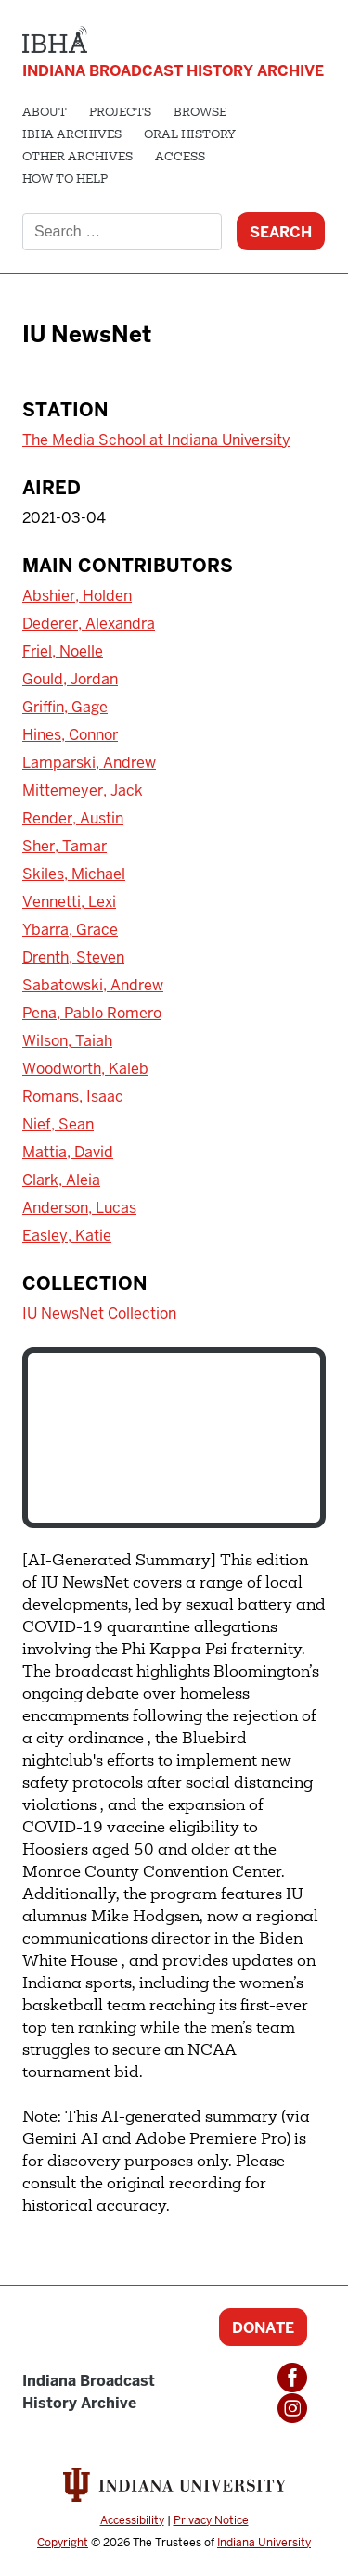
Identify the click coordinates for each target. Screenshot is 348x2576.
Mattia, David (67, 1152)
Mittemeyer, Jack (82, 790)
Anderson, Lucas (79, 1208)
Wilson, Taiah (67, 1041)
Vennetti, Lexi (69, 902)
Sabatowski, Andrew (92, 985)
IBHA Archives (72, 135)
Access (180, 157)
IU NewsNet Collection (99, 1313)
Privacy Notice (211, 2520)
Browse (200, 113)
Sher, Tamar (64, 846)
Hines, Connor (70, 735)
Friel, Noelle (62, 651)
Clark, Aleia (61, 1180)
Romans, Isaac (72, 1096)
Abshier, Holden (77, 596)
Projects (120, 113)
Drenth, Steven (73, 957)
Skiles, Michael (73, 874)
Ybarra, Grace (70, 929)
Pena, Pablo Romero (91, 1013)
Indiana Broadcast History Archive (173, 71)
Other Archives (77, 157)
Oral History (190, 135)
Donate (263, 2328)
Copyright (62, 2542)
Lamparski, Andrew (89, 762)
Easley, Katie (66, 1235)
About (44, 113)
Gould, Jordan (70, 679)
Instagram (292, 2408)
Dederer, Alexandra (88, 623)
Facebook (292, 2377)
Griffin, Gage (65, 707)
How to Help (65, 179)
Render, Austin (72, 818)
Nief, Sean (58, 1124)
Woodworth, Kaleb (85, 1068)
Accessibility (132, 2520)
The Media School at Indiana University (156, 440)
